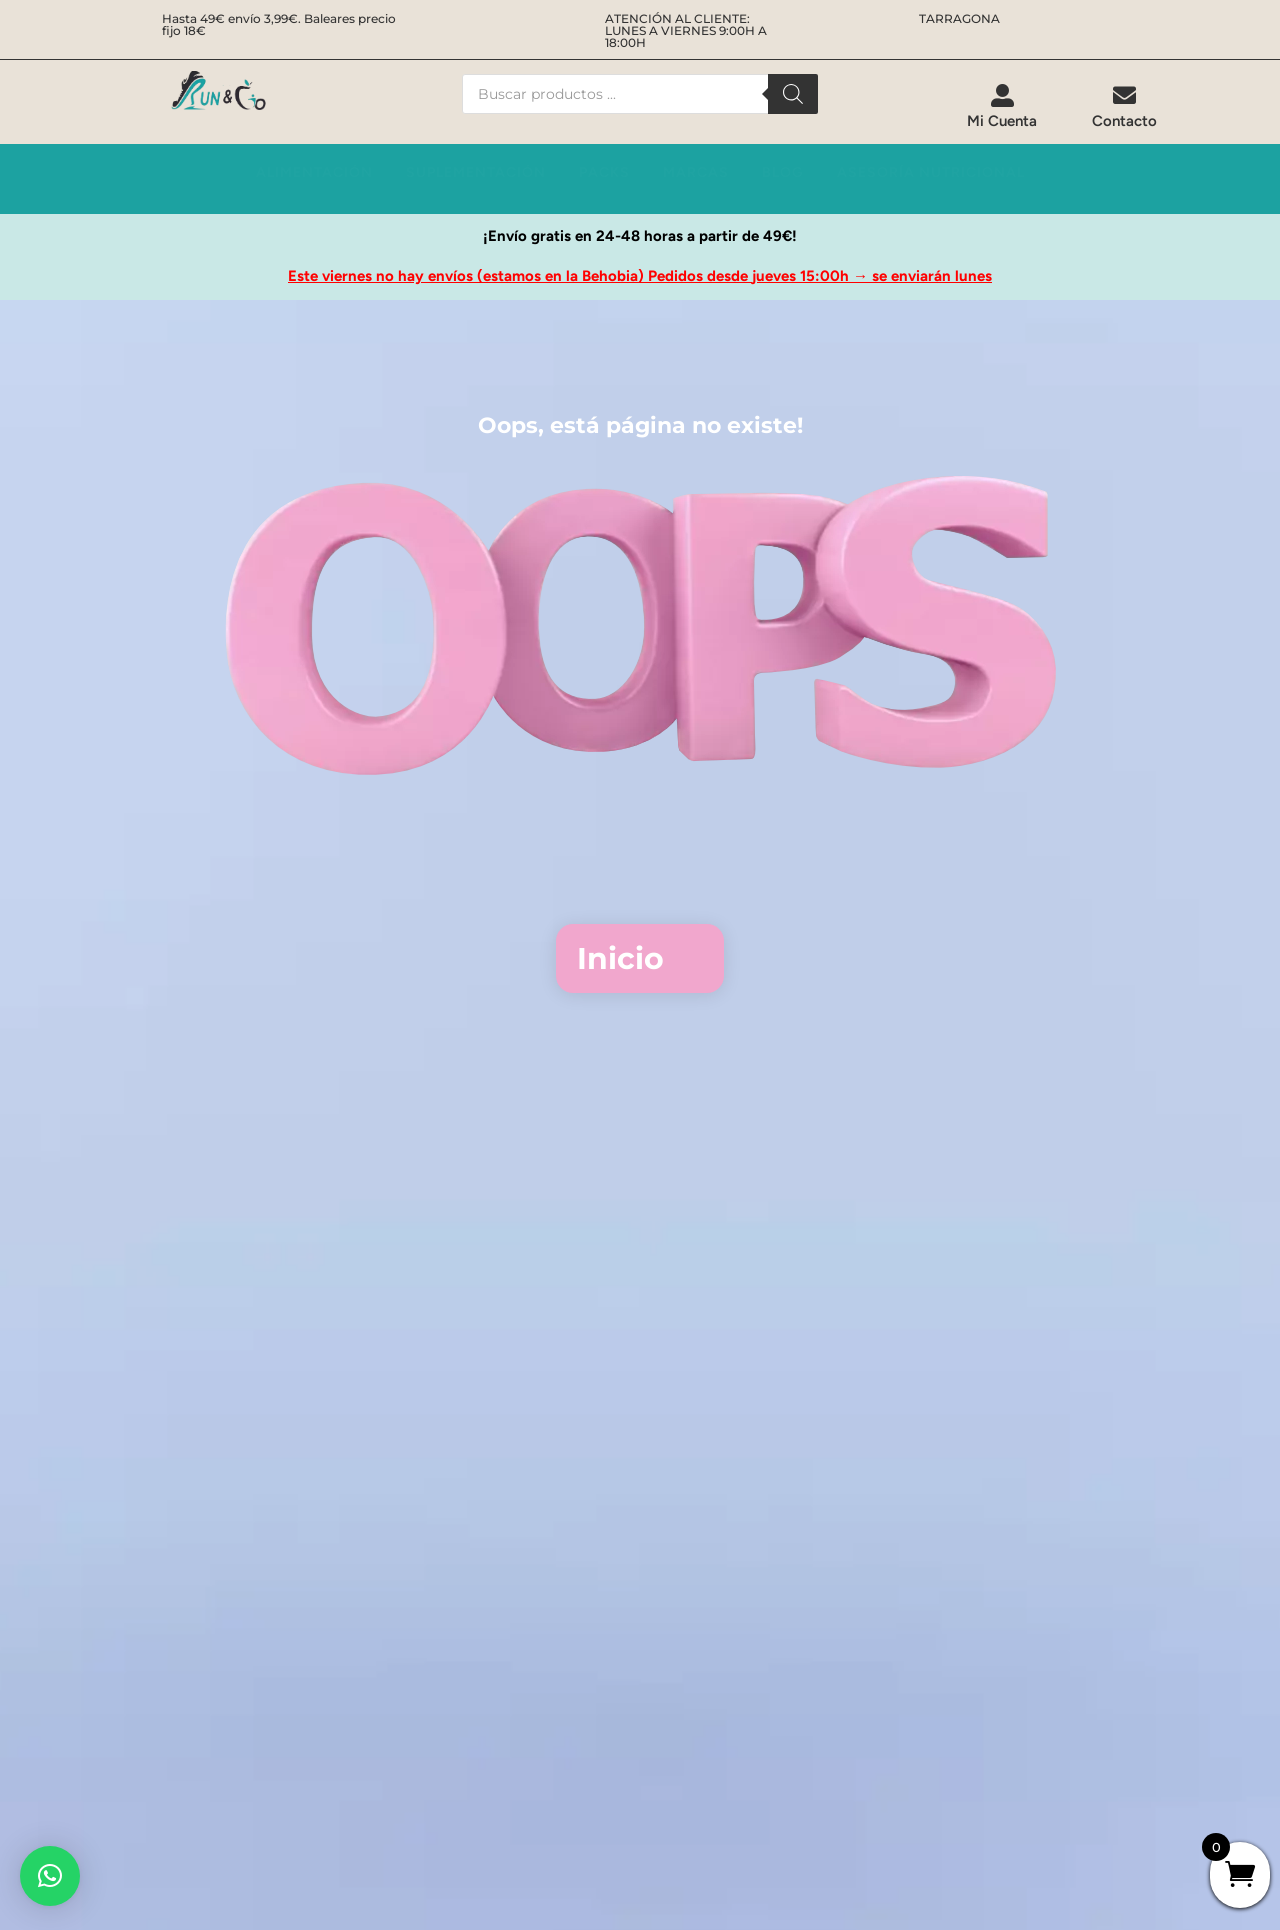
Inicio (620, 958)
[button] (50, 1876)
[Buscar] (793, 94)
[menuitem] (1002, 106)
